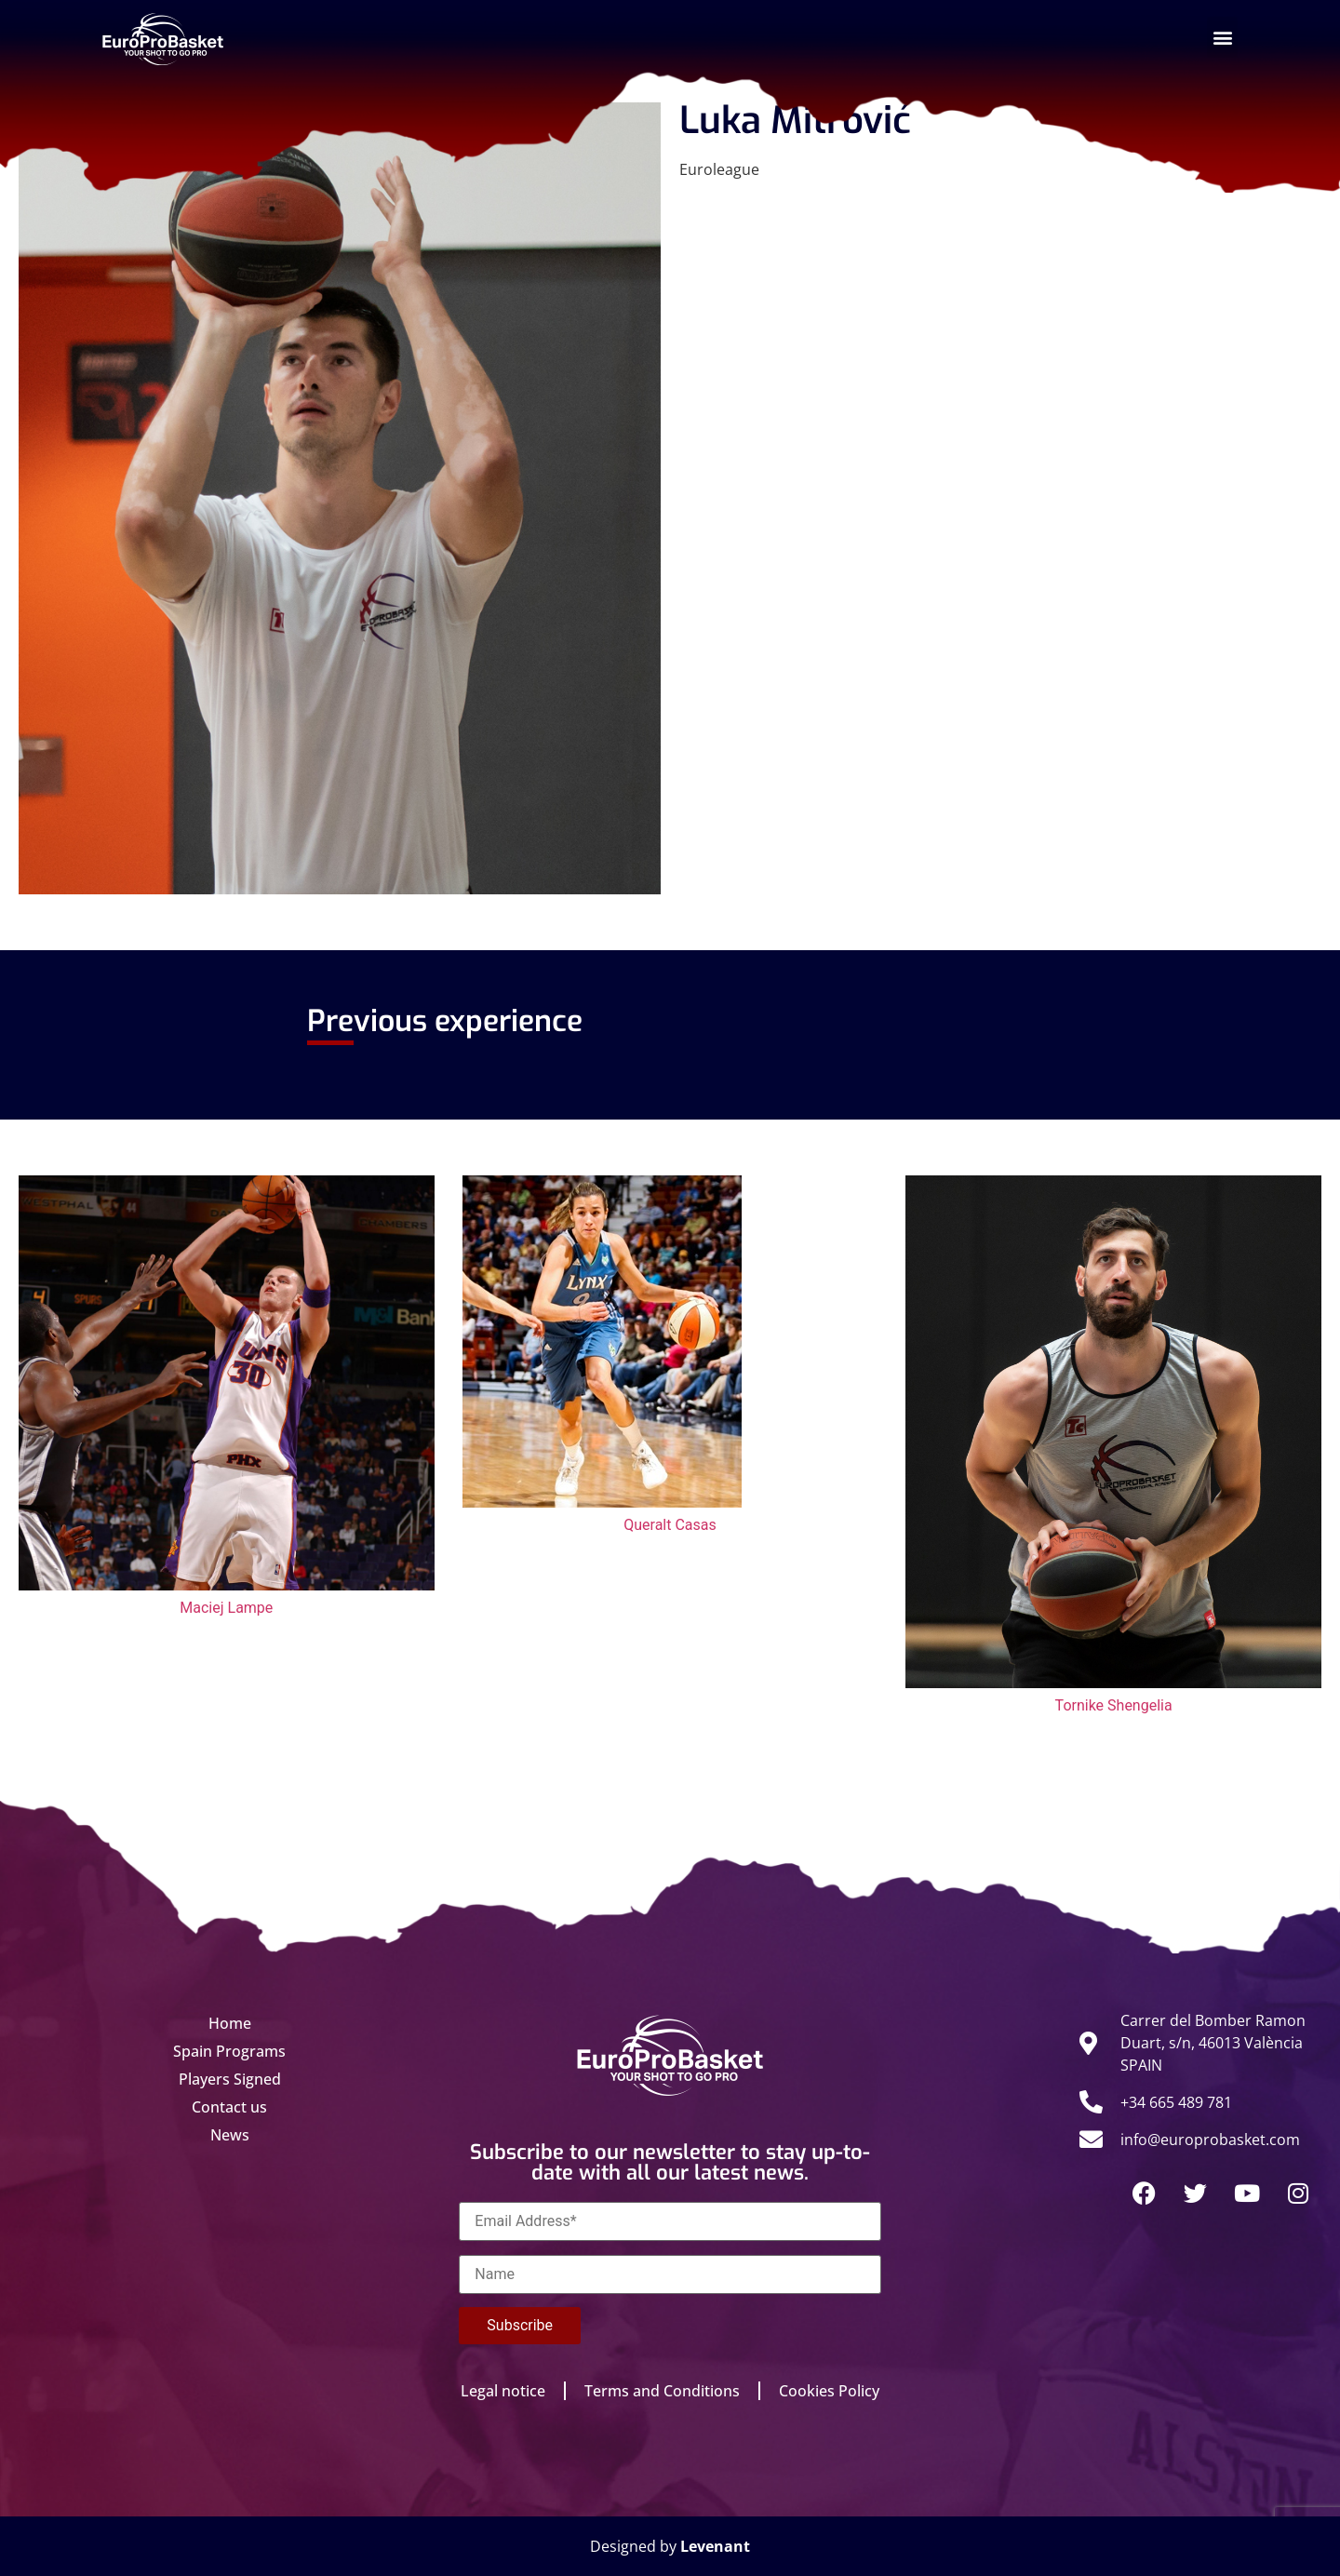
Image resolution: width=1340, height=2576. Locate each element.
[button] (1222, 37)
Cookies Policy (829, 2391)
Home (229, 2023)
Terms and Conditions (662, 2391)
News (229, 2135)
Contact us (229, 2107)
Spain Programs (229, 2051)
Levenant (715, 2546)
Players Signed (230, 2079)
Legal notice (503, 2391)
